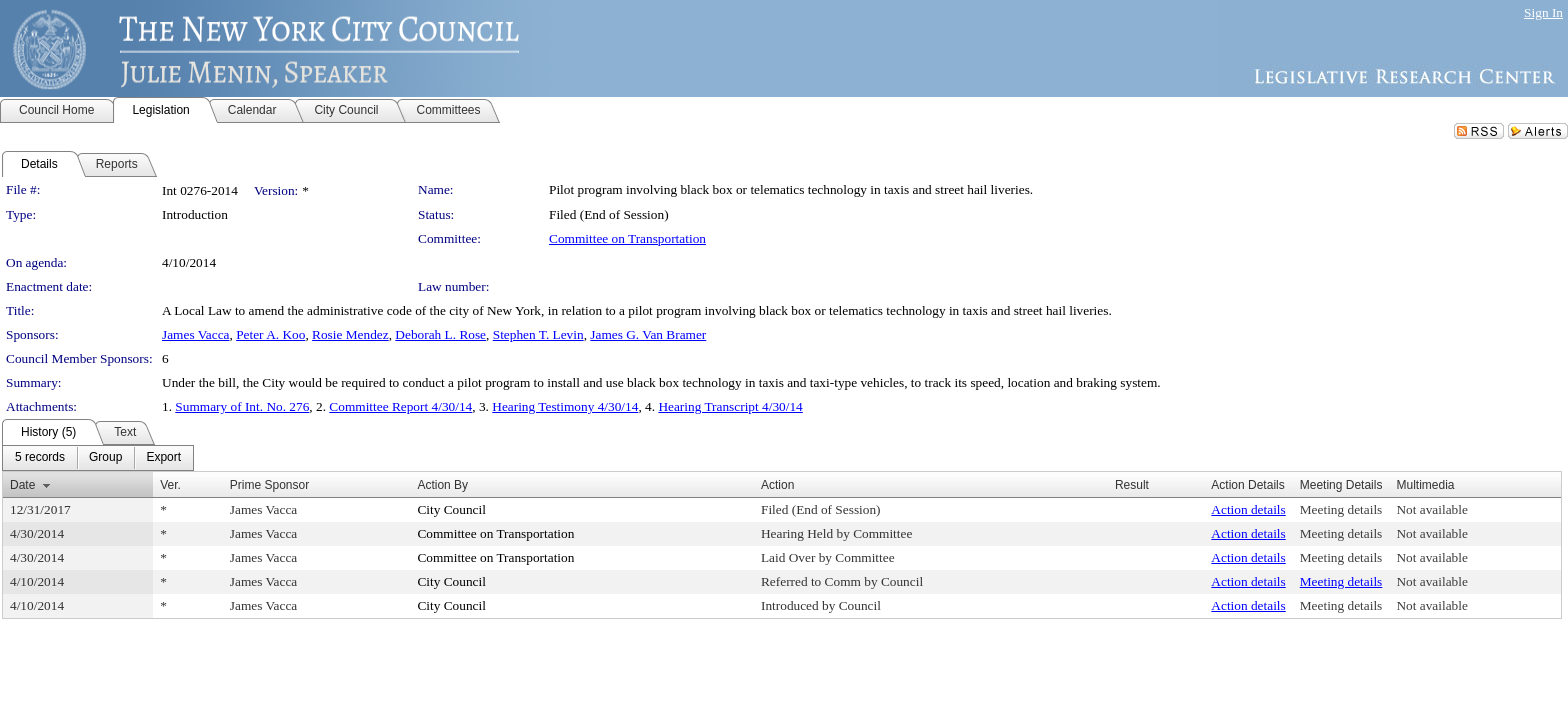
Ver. (170, 485)
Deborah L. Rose (440, 334)
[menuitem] (40, 458)
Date (22, 485)
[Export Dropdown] (163, 458)
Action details (1248, 509)
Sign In (1543, 12)
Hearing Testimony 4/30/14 (565, 406)
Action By (442, 485)
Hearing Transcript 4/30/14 (730, 406)
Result (1132, 485)
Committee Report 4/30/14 (400, 406)
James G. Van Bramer (648, 334)
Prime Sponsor (269, 485)
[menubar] (98, 458)
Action (777, 485)
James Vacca (195, 334)
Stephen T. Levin (538, 334)
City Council (451, 509)
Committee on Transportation (627, 238)
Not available (1431, 509)
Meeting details (1341, 509)
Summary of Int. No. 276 (242, 406)
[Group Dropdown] (105, 458)
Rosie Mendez (350, 334)
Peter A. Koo (270, 334)
